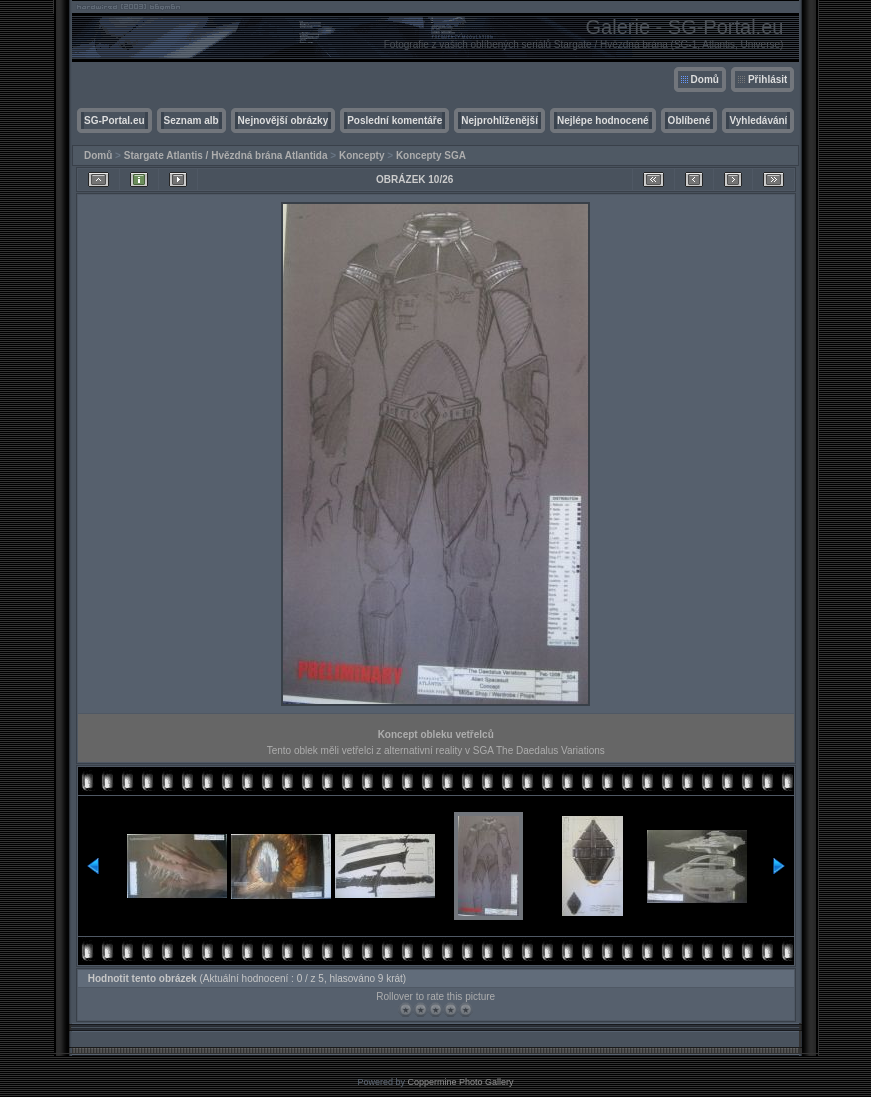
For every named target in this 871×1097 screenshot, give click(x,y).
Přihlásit (767, 79)
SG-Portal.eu (114, 120)
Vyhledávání (758, 120)
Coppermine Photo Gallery (460, 1082)
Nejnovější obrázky (283, 120)
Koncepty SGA (431, 155)
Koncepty (362, 155)
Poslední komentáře (394, 120)
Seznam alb (191, 120)
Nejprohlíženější (499, 120)
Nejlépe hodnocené (603, 120)
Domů (705, 79)
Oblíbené (689, 120)
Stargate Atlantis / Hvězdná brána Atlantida (226, 155)
